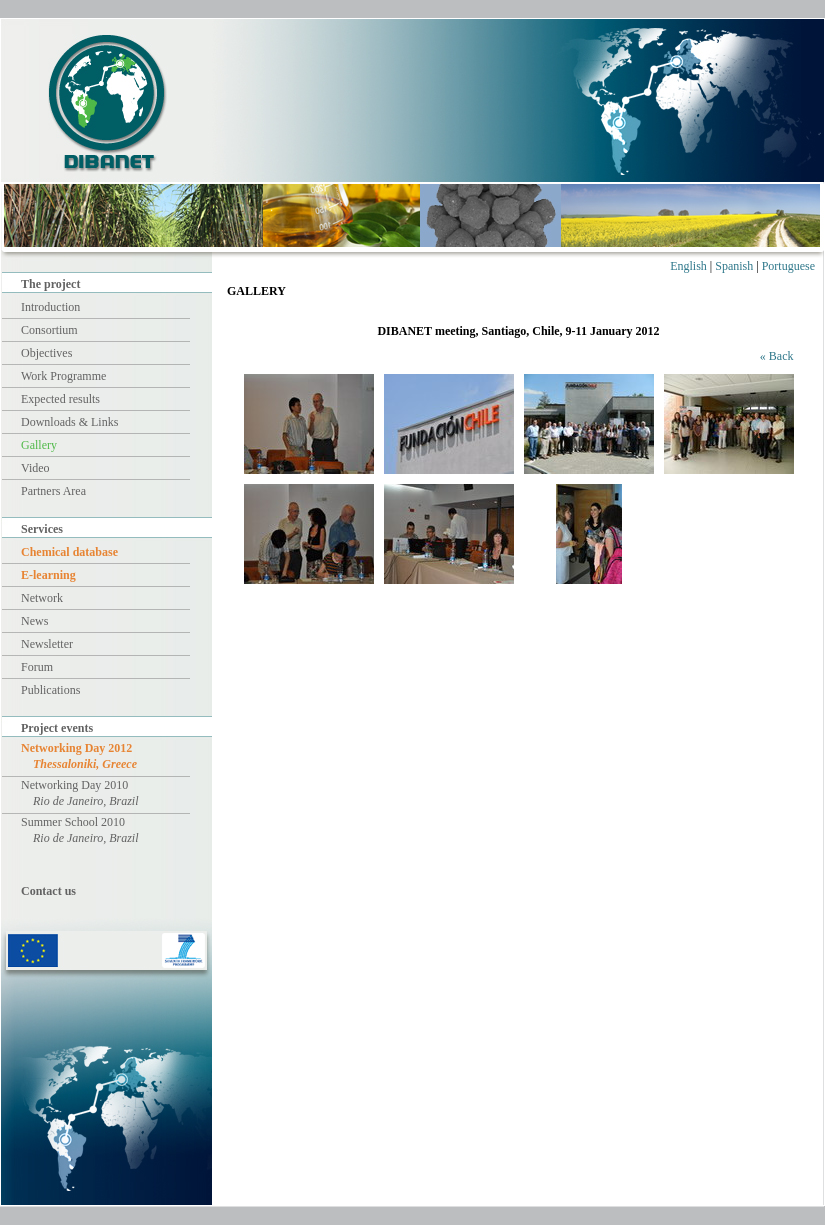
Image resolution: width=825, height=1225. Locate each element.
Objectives (46, 353)
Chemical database (69, 552)
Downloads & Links (69, 422)
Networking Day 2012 (79, 756)
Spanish (734, 266)
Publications (50, 690)
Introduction (50, 307)
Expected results (60, 399)
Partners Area (53, 491)
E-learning (48, 575)
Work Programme (63, 376)
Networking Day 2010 (80, 793)
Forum (37, 667)
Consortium (49, 330)
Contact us (48, 891)
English (688, 266)
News (34, 621)
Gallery (39, 445)
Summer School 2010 (80, 830)
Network (42, 598)
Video (35, 468)
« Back (777, 356)
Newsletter (47, 644)
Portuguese (788, 266)
